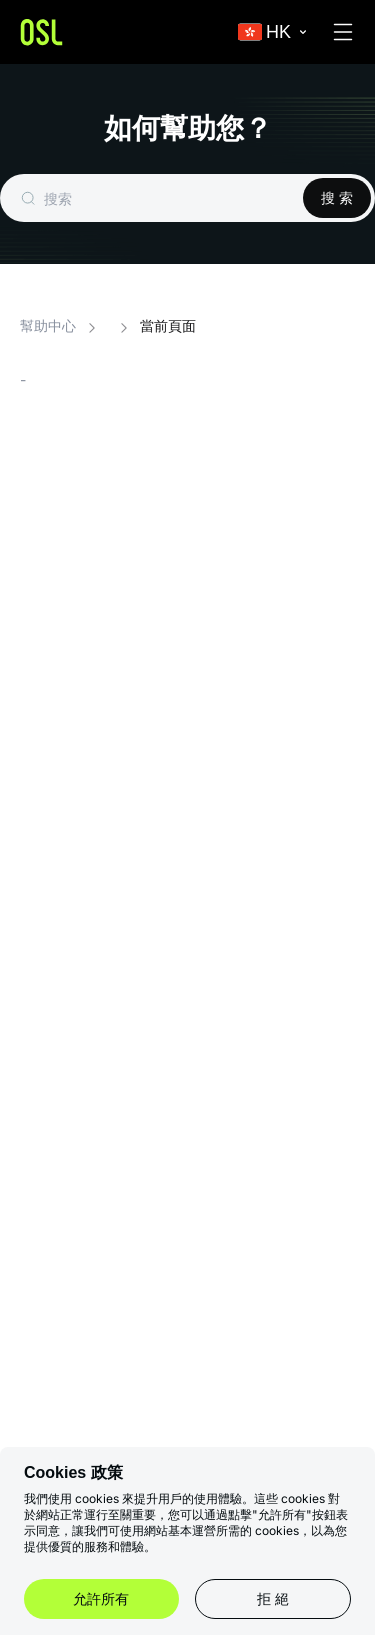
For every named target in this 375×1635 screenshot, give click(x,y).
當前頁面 (168, 326)
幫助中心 (48, 326)
